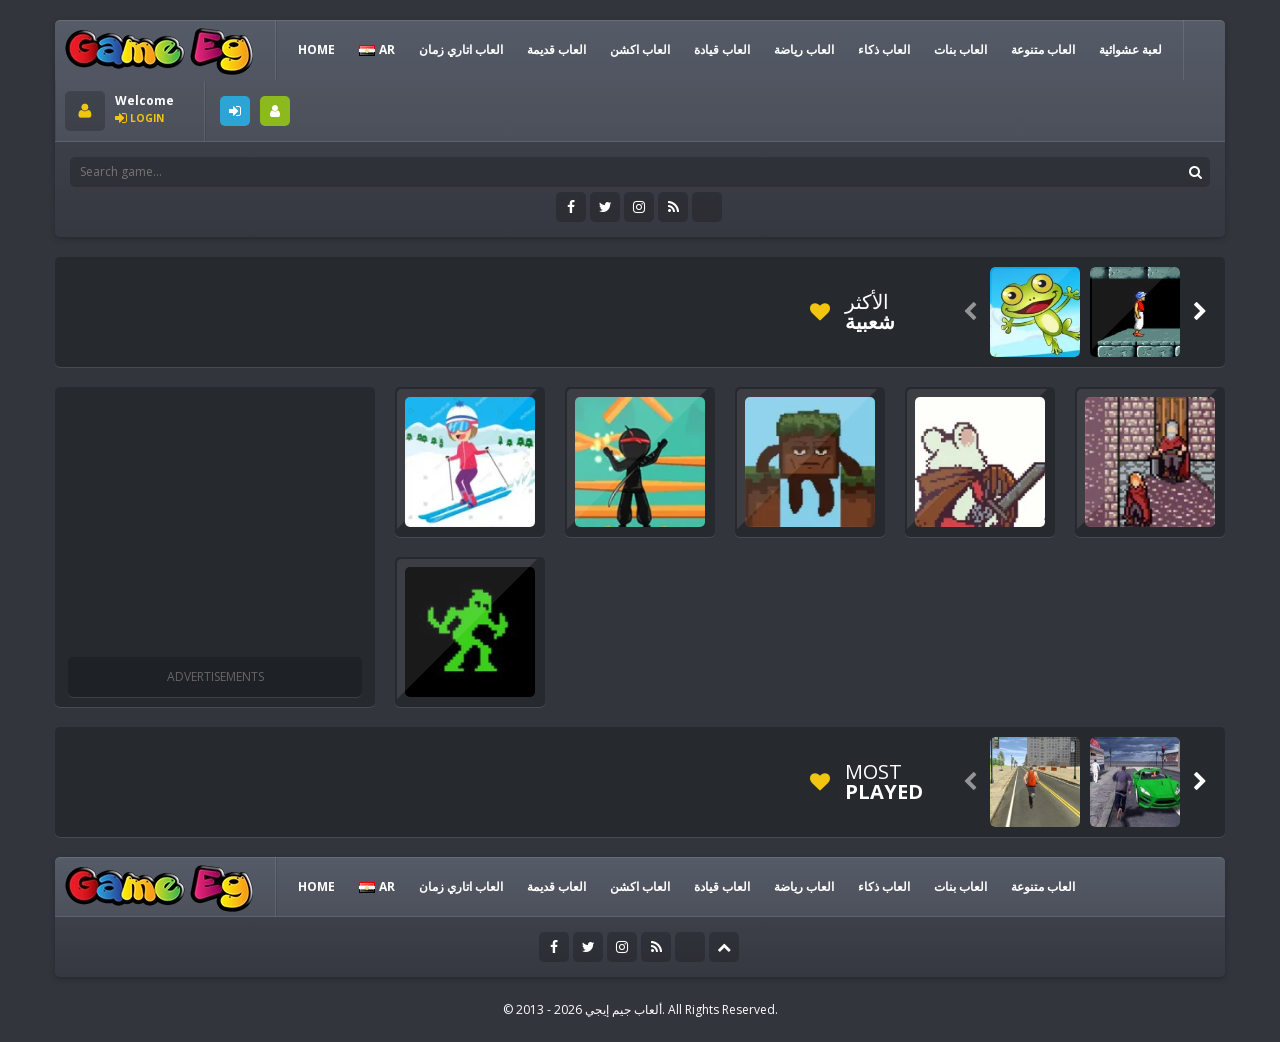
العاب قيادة (722, 49)
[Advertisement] (429, 312)
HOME (316, 49)
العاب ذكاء (884, 49)
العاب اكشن (640, 49)
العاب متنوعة (1043, 49)
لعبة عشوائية (1130, 49)
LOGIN (235, 111)
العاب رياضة (804, 49)
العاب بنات (960, 49)
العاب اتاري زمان (461, 49)
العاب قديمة (556, 49)
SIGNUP (275, 111)
